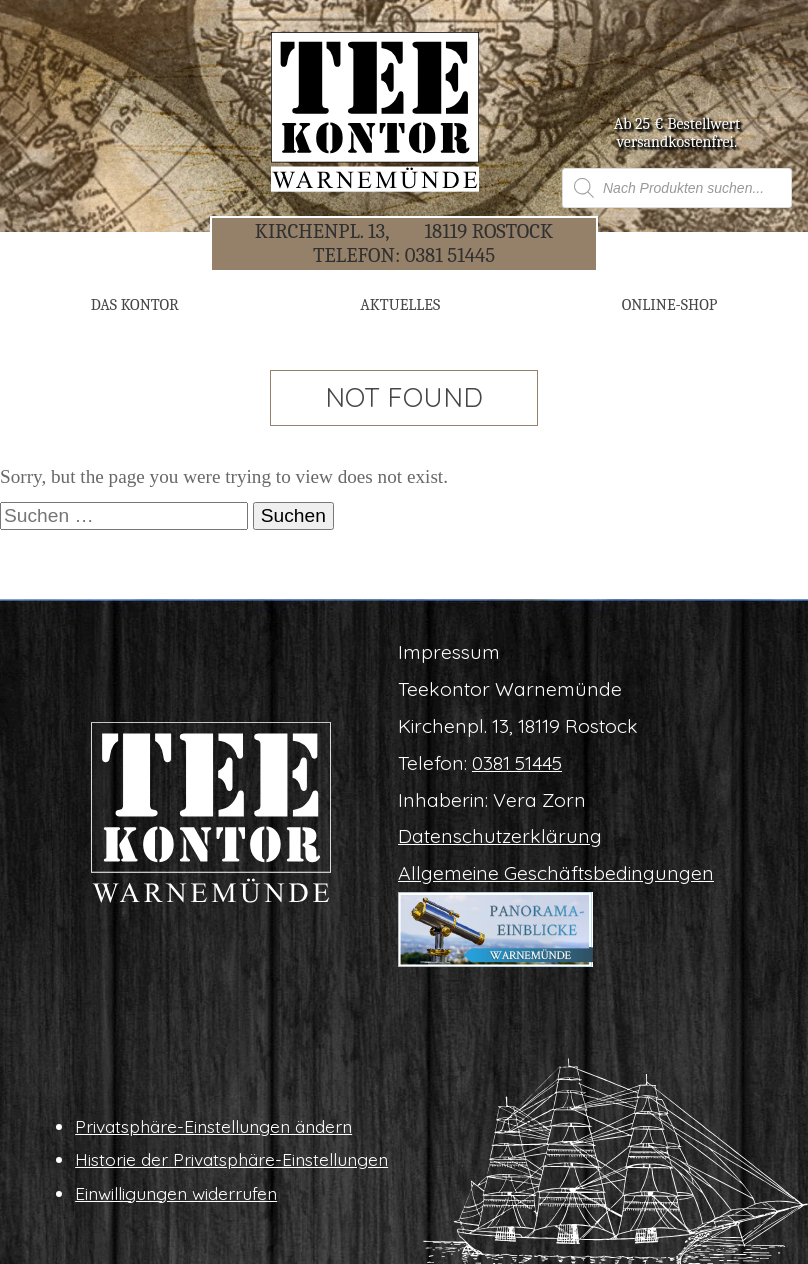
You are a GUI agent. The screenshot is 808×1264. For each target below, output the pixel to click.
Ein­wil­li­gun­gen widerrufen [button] (176, 1193)
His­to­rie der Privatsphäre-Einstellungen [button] (231, 1159)
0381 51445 (450, 255)
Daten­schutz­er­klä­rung (500, 836)
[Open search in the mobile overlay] (677, 188)
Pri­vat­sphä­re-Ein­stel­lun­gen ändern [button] (213, 1126)
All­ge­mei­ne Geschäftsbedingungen (556, 873)
